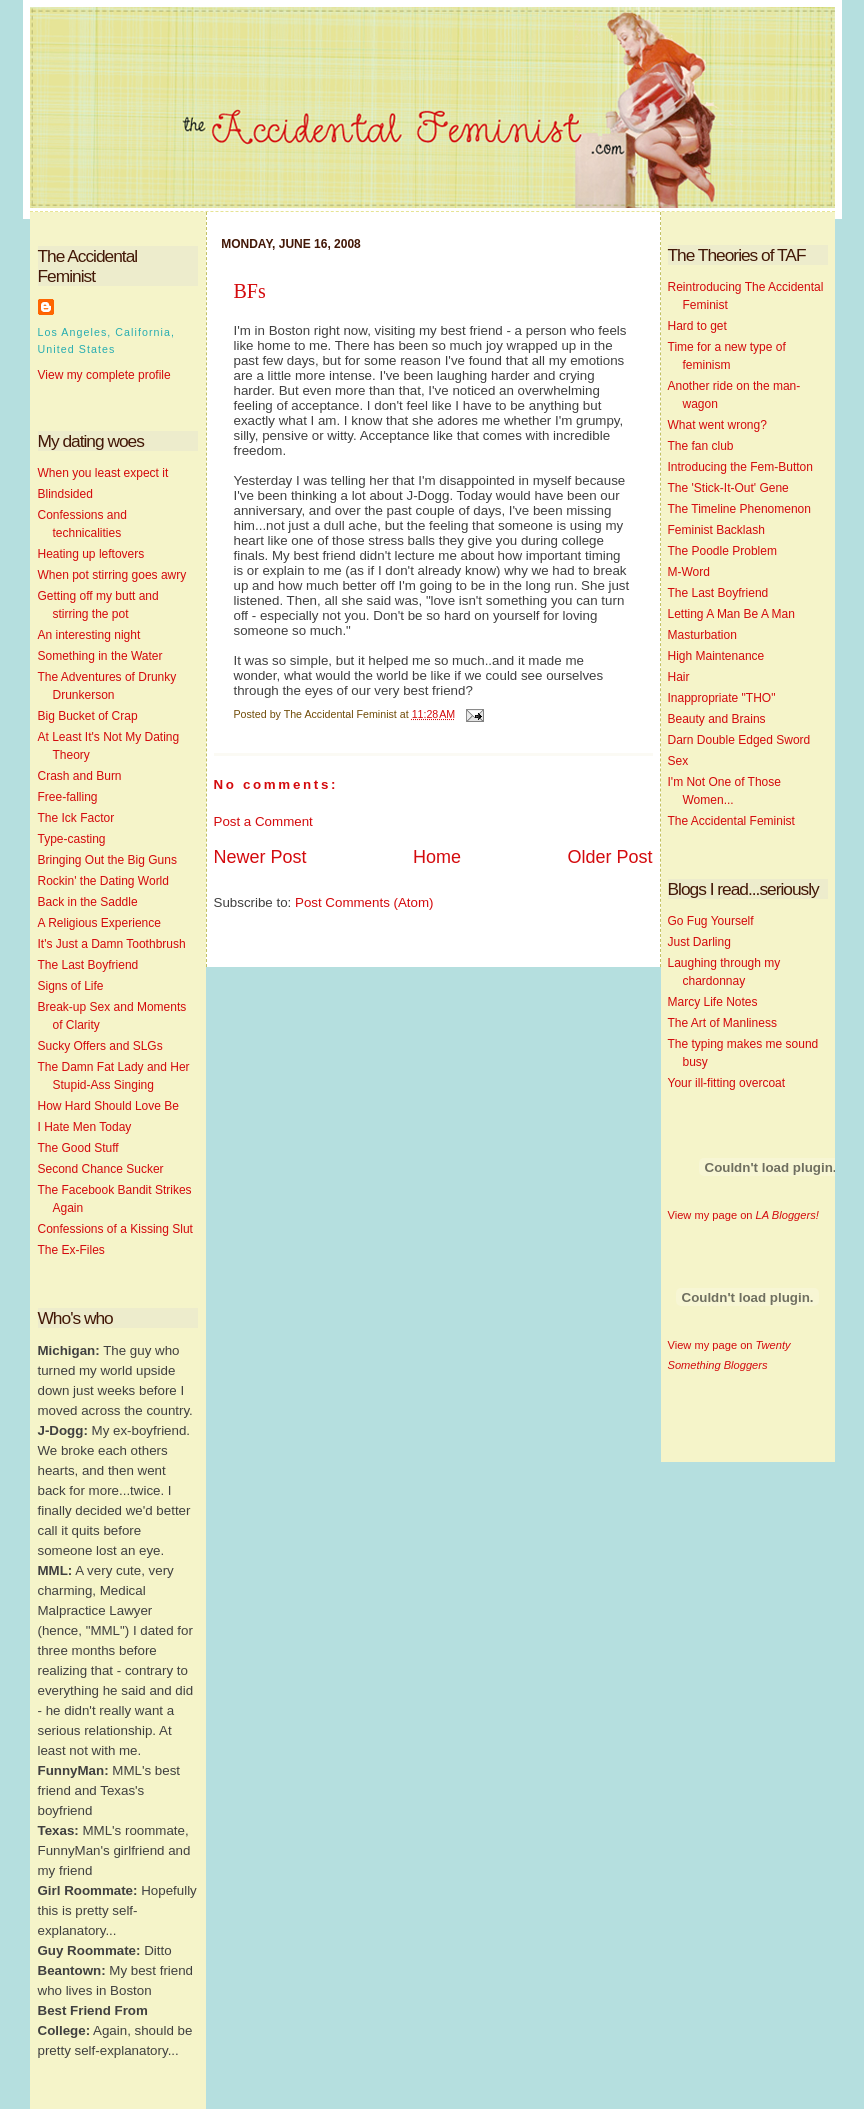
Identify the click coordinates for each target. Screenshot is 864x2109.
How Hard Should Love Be (108, 1106)
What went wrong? (717, 425)
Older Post (609, 857)
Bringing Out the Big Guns (107, 860)
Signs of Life (71, 986)
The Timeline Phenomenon (739, 509)
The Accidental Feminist (731, 821)
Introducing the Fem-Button (740, 467)
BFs (250, 291)
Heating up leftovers (91, 554)
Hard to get (697, 326)
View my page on (743, 1215)
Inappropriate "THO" (722, 698)
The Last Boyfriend (88, 965)
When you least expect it (103, 473)
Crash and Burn (80, 776)
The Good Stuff (78, 1148)
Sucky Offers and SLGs (100, 1046)
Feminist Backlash (716, 530)
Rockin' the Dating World (103, 881)
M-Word (689, 572)
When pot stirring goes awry (112, 575)
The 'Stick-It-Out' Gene (728, 488)
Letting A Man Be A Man (731, 614)
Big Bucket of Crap (88, 716)
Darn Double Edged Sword (739, 740)
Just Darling (699, 942)
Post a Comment (263, 821)
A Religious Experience (99, 923)
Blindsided (65, 494)
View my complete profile (104, 375)
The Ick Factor (76, 818)
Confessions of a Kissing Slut (115, 1229)
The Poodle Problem (722, 551)
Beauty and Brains (717, 719)
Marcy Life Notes (713, 1002)
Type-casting (72, 839)
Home (437, 857)
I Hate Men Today (85, 1127)
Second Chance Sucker (101, 1169)
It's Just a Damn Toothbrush (112, 944)
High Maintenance (716, 656)
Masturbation (702, 635)
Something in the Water (100, 656)
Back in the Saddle (88, 902)
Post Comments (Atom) (364, 902)
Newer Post (260, 857)
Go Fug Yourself (711, 921)
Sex (678, 761)
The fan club (701, 446)
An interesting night (89, 635)
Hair (679, 677)
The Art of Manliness (722, 1023)
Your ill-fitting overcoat (727, 1083)
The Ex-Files (71, 1250)
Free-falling (68, 797)
